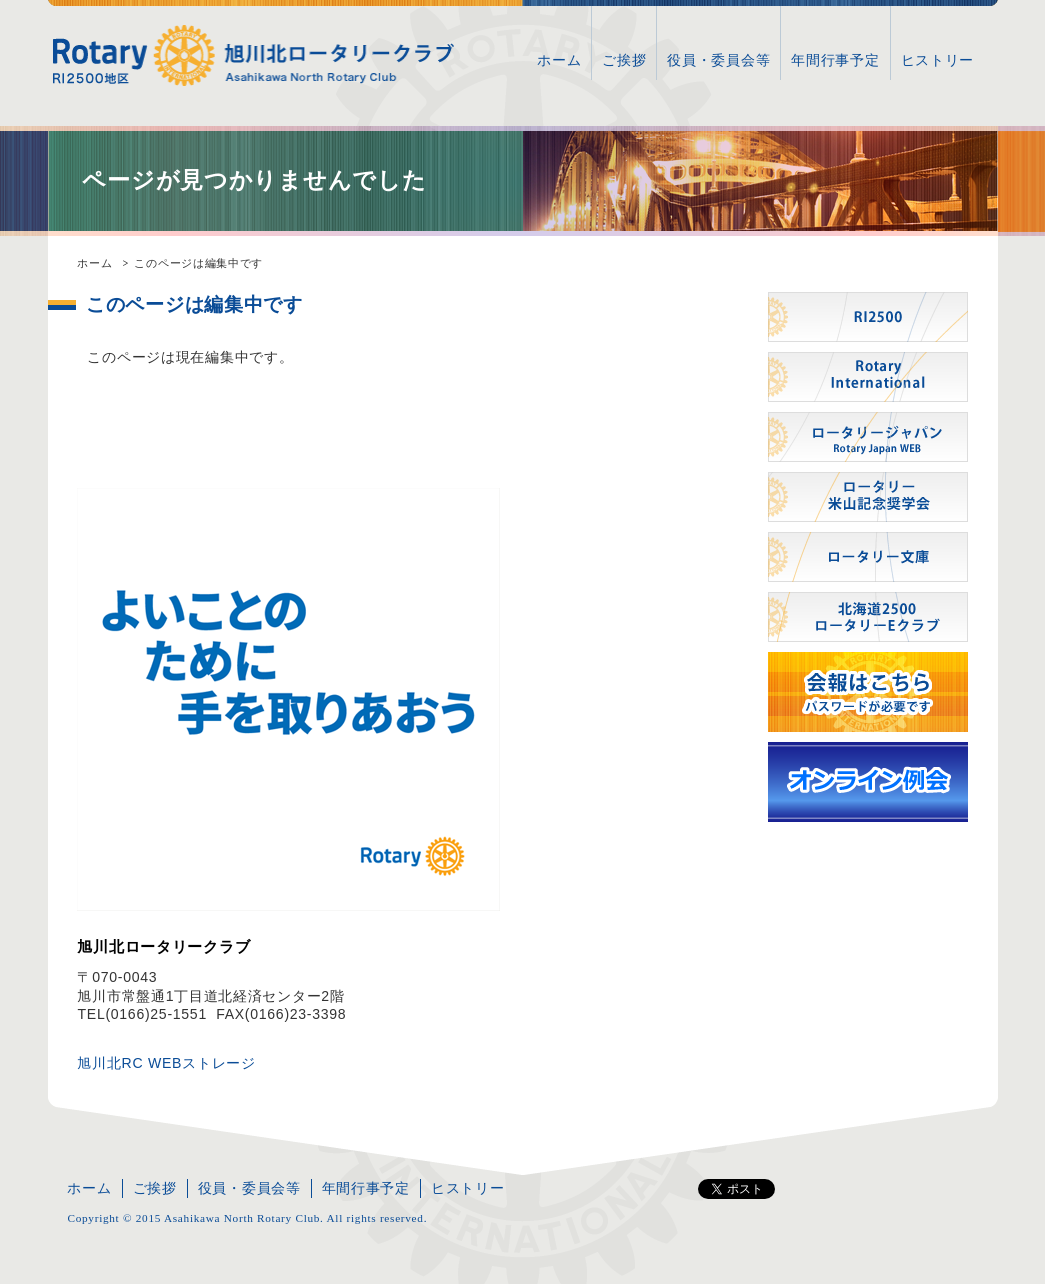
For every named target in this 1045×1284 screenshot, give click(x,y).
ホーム (559, 60)
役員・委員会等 (718, 60)
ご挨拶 (624, 60)
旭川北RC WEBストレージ (166, 1063)
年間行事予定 (835, 60)
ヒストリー (938, 60)
